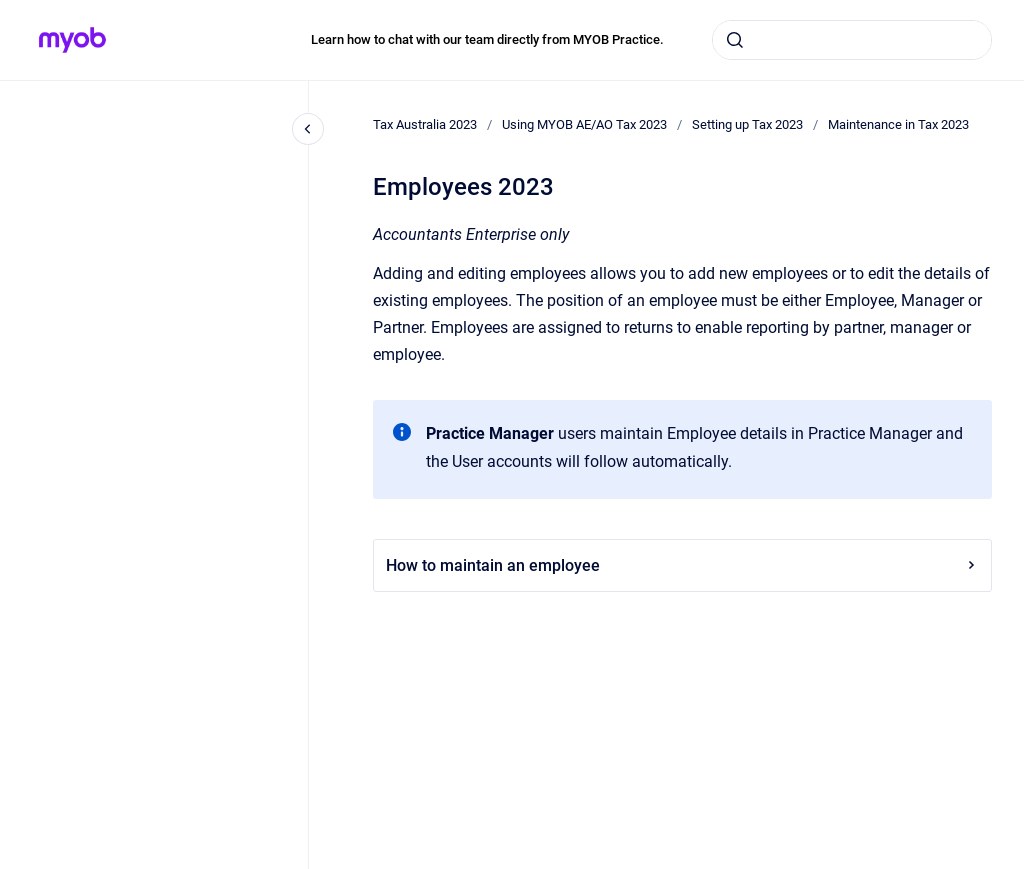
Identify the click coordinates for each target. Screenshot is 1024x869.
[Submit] (735, 40)
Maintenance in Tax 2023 (898, 124)
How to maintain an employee (682, 565)
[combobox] (852, 40)
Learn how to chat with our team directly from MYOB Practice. (487, 39)
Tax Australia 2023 (425, 124)
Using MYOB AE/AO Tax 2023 (584, 124)
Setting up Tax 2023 (747, 124)
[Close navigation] (308, 129)
